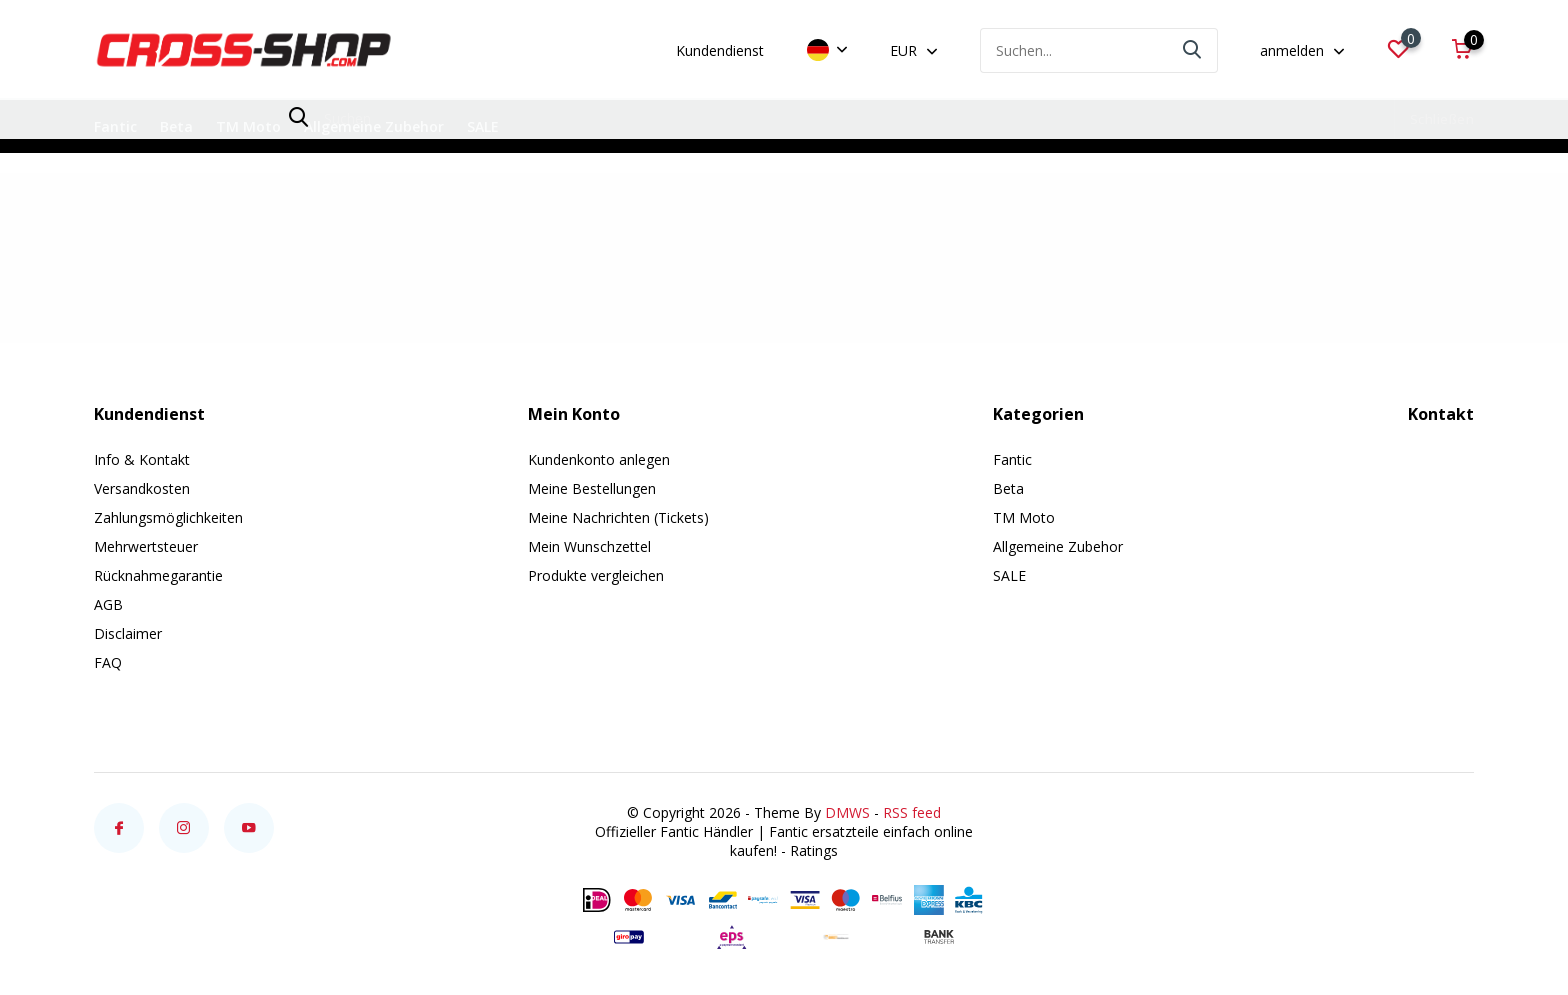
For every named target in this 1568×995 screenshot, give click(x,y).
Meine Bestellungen (592, 488)
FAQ (108, 662)
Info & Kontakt (142, 459)
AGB (108, 604)
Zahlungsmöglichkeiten (168, 517)
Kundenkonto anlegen (599, 459)
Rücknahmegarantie (158, 575)
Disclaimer (128, 633)
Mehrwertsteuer (146, 546)
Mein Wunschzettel (589, 546)
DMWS (847, 812)
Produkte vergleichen (596, 575)
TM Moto (248, 126)
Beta (176, 126)
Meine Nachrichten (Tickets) (618, 517)
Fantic (115, 126)
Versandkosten (142, 488)
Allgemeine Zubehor (374, 126)
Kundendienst (720, 50)
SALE (483, 126)
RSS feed (912, 812)
